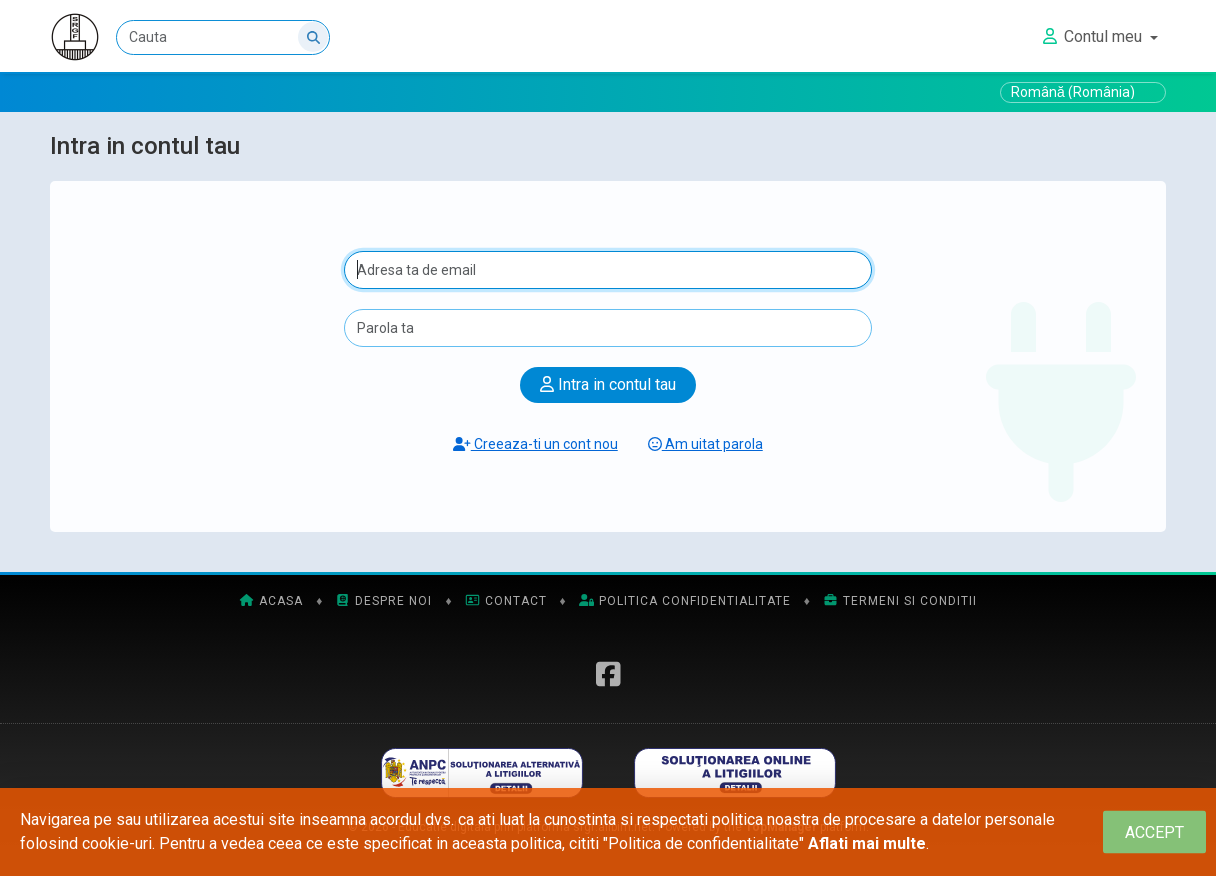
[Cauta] (223, 37)
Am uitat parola (705, 444)
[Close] (1154, 832)
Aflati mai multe (867, 843)
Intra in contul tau (608, 384)
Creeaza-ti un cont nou (535, 444)
